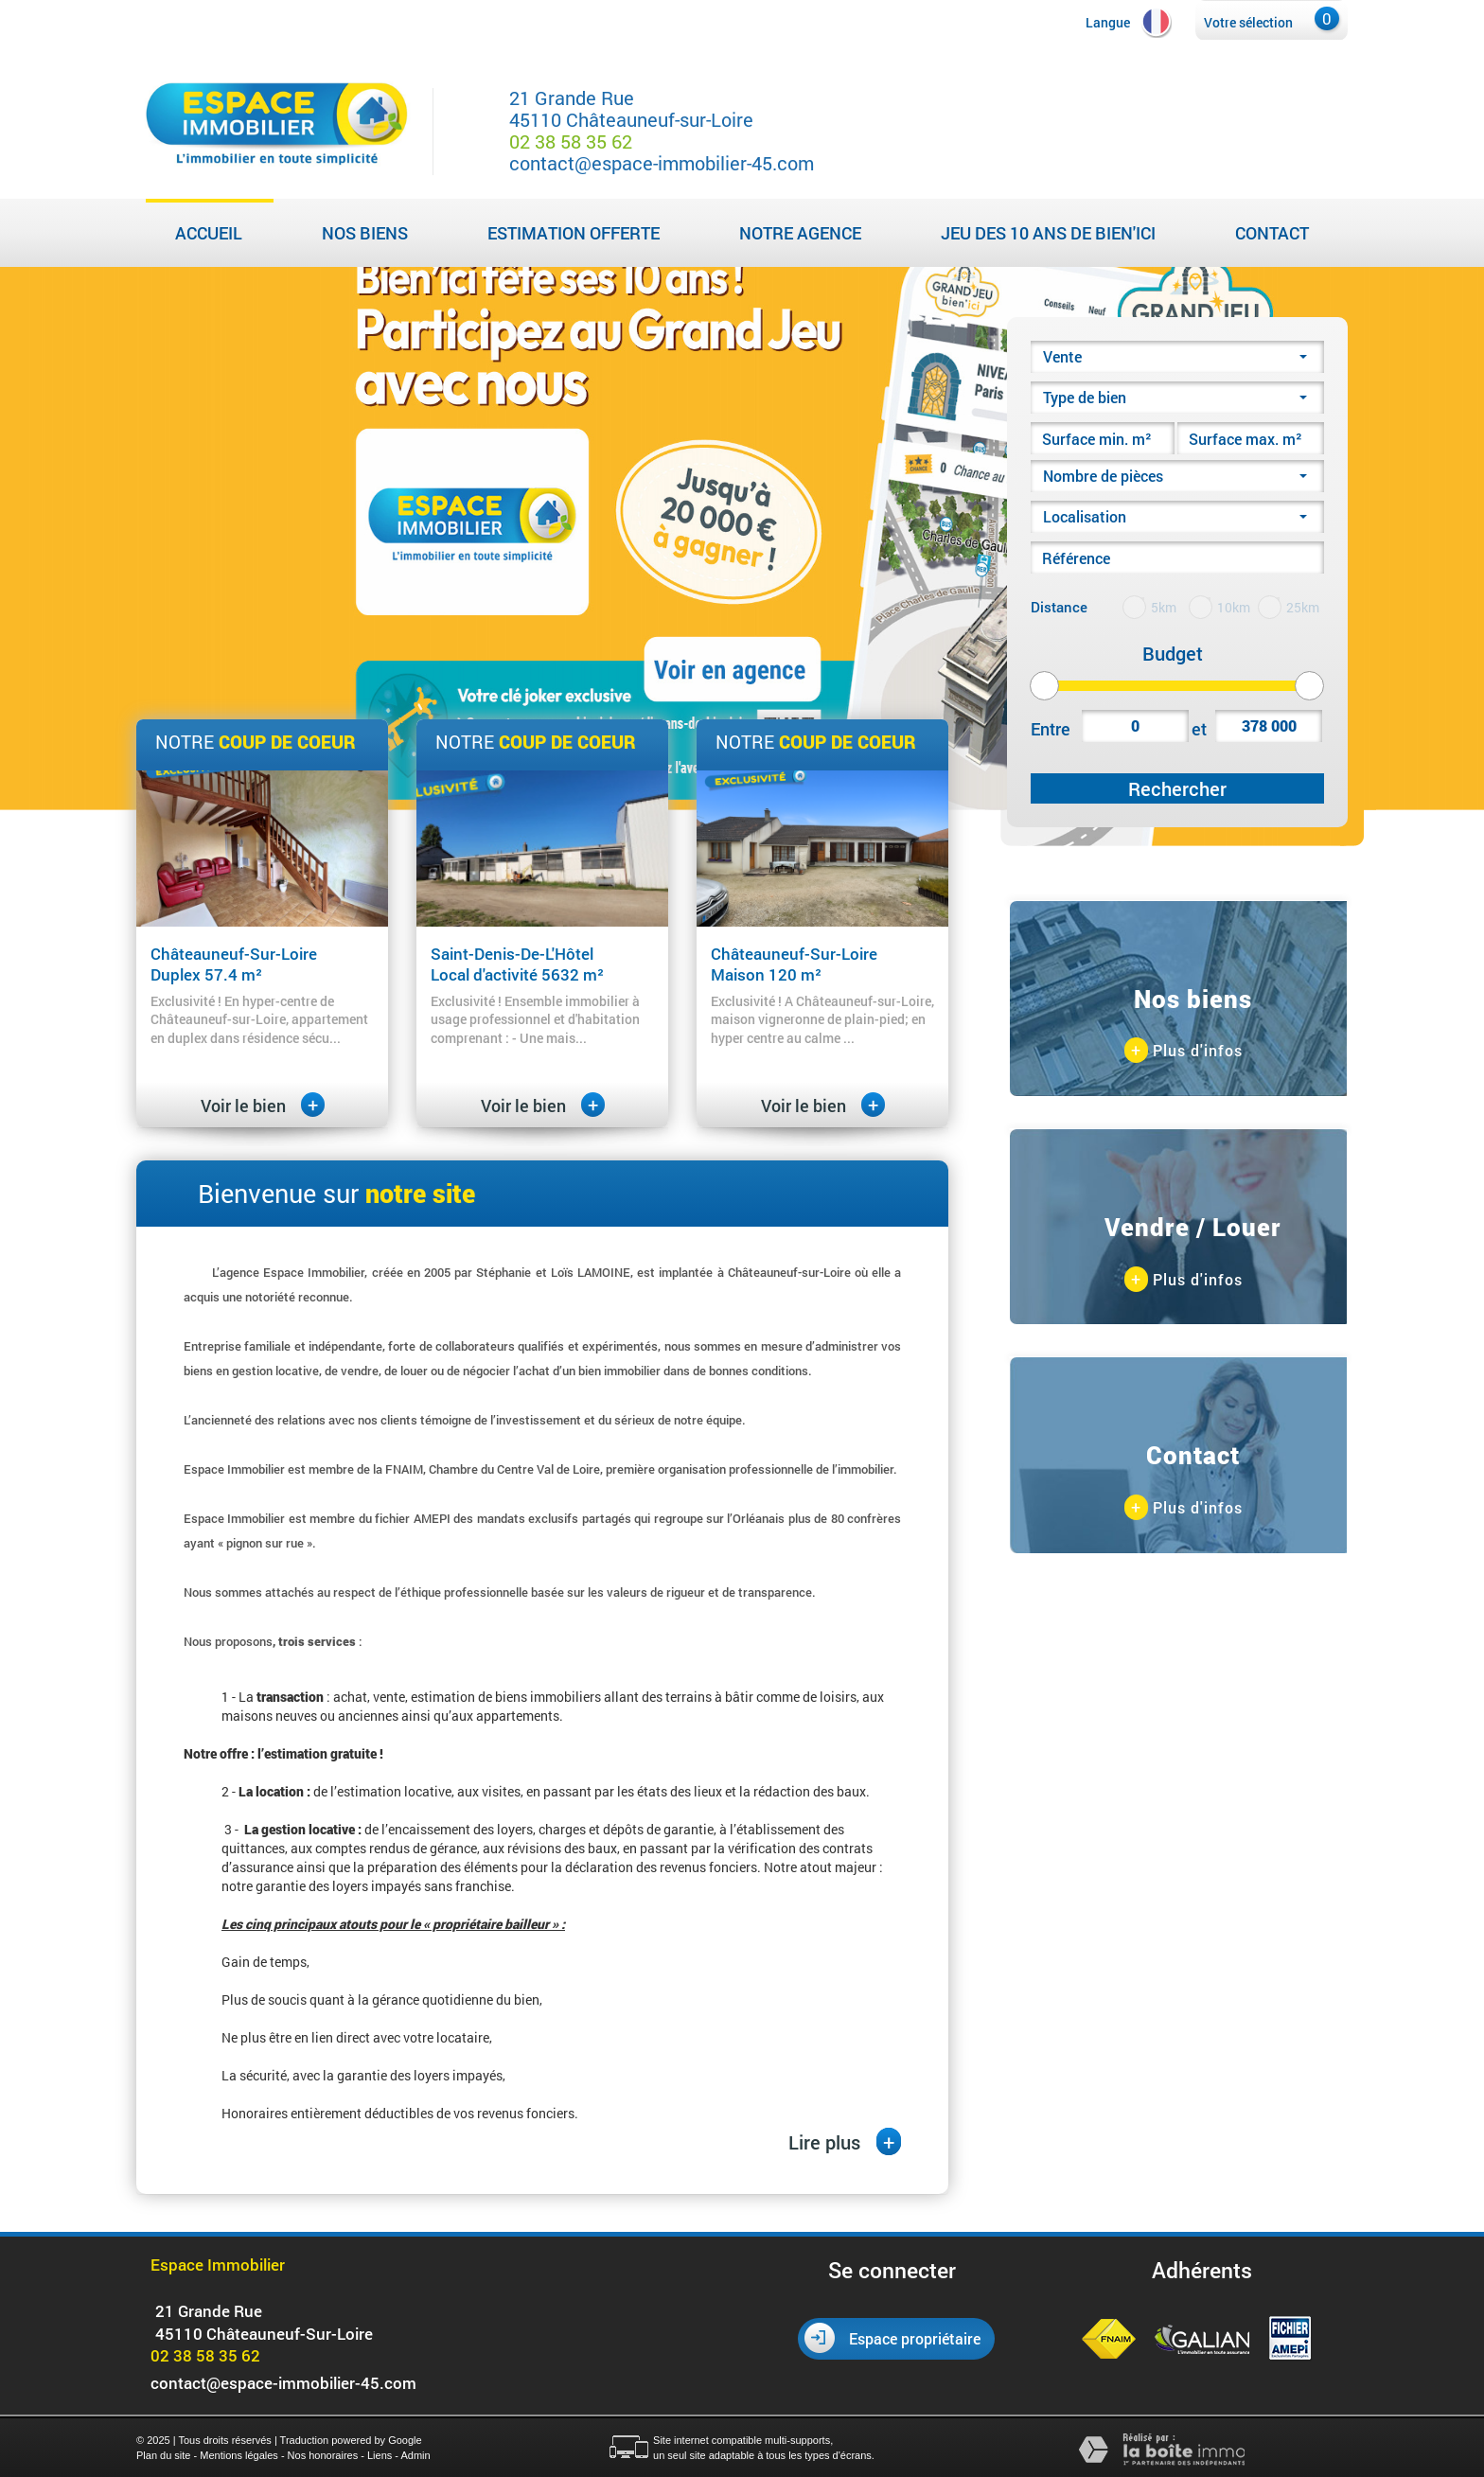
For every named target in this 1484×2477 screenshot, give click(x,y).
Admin (415, 2455)
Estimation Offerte (573, 232)
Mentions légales (239, 2455)
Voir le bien (263, 1105)
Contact (1272, 232)
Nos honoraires (323, 2455)
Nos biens (365, 232)
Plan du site (163, 2455)
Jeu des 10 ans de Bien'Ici (1048, 232)
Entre (1050, 728)
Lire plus (844, 2141)
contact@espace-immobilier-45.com (661, 162)
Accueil (208, 232)
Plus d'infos (1183, 1051)
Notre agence (800, 232)
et (1199, 728)
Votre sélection (1248, 22)
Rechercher (1177, 788)
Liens (379, 2455)
